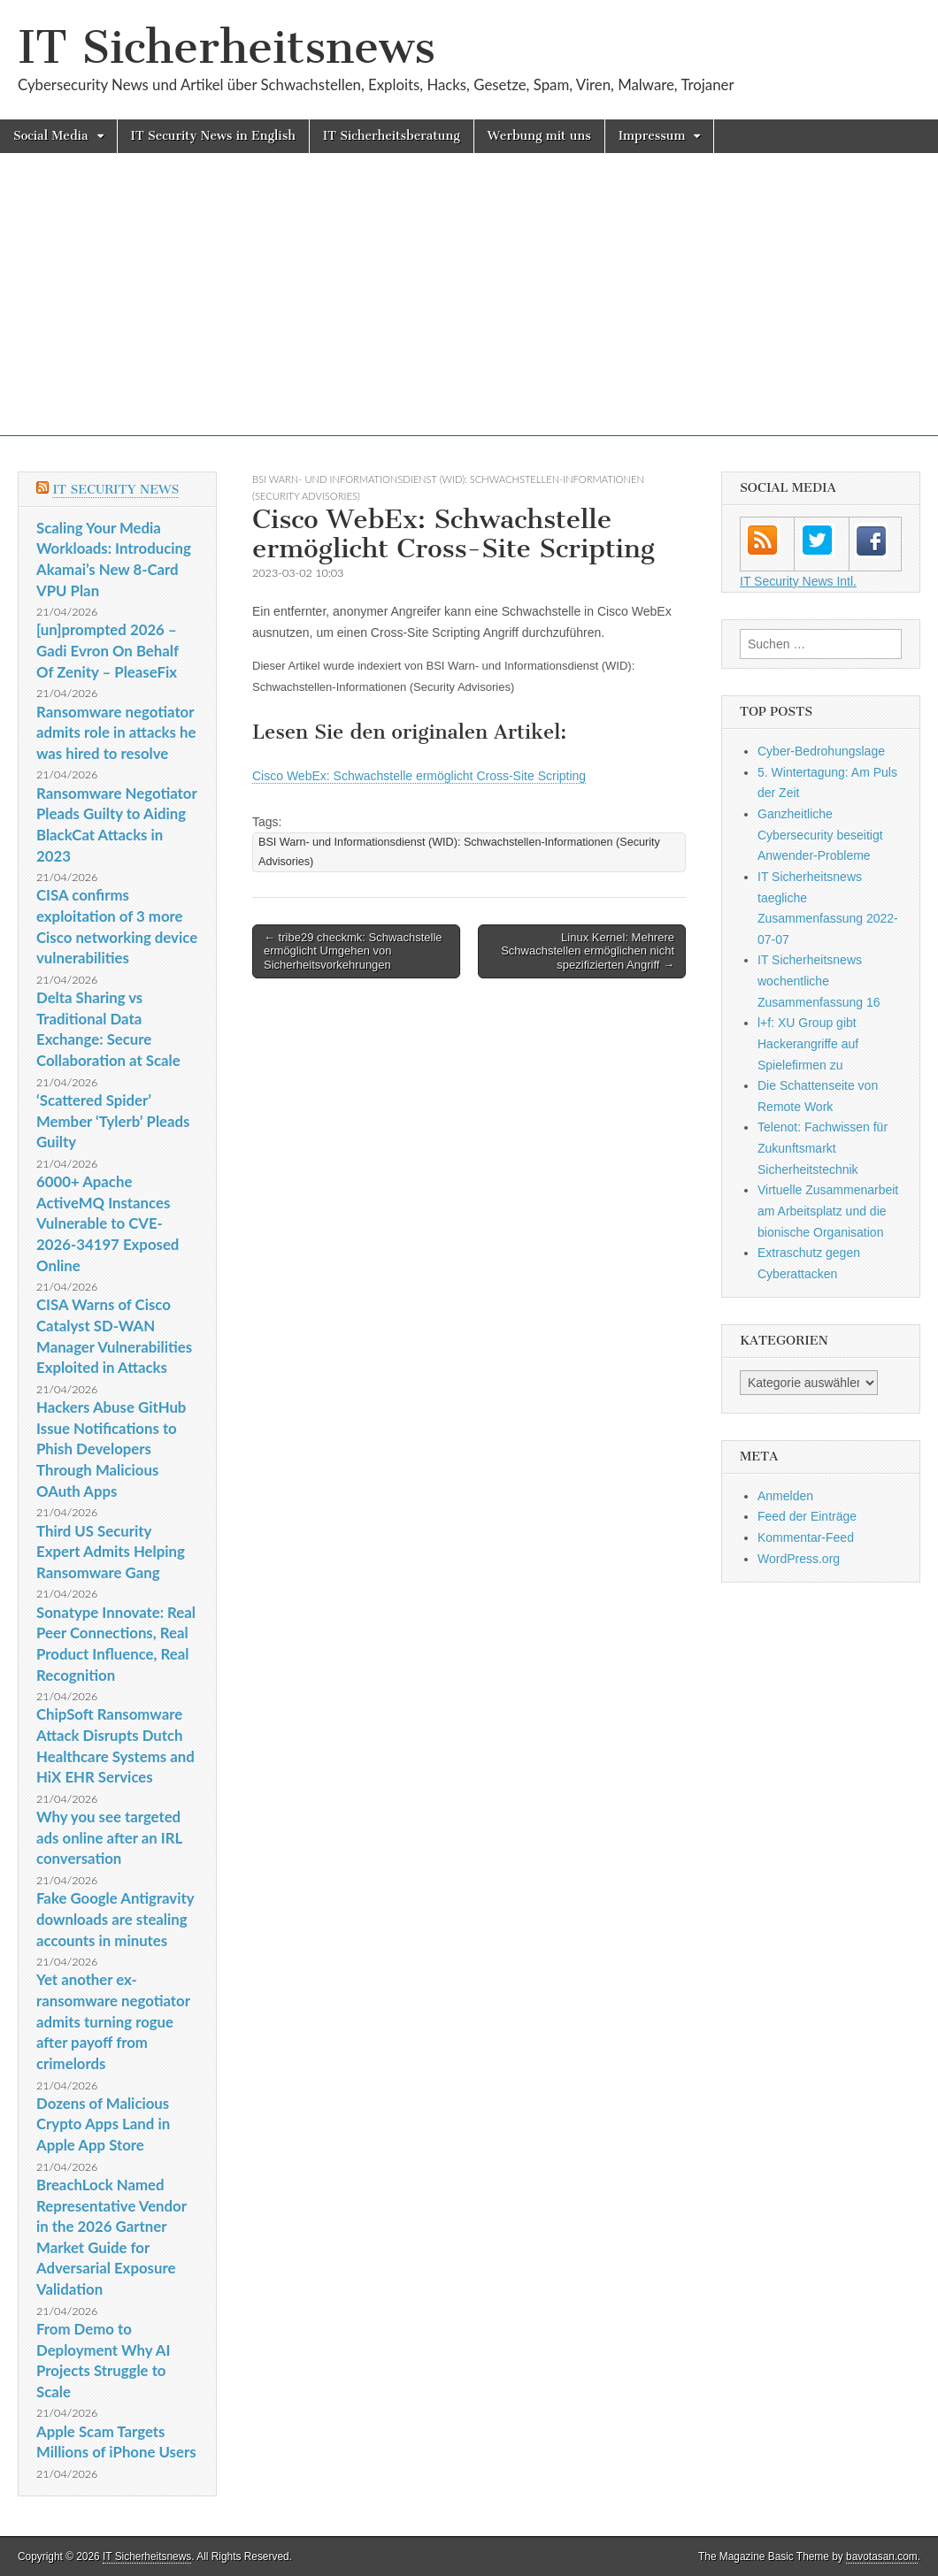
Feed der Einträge (807, 1516)
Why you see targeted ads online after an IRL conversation (109, 1837)
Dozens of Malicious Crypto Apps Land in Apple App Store (103, 2124)
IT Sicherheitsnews (226, 47)
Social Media (50, 135)
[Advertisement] (469, 312)
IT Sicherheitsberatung (391, 135)
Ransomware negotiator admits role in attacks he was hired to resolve (116, 732)
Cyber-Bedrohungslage (821, 751)
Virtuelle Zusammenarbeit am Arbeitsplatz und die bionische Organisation (827, 1210)
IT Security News (115, 489)
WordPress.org (798, 1559)
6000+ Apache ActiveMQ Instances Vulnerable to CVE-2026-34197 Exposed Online (107, 1223)
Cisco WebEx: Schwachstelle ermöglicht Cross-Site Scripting (419, 776)
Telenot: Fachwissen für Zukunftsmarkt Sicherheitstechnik (822, 1148)
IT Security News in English (213, 135)
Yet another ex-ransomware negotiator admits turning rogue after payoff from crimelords (113, 2021)
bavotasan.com (882, 2556)
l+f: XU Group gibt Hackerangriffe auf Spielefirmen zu (807, 1043)
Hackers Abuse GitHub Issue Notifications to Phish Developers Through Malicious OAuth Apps (111, 1449)
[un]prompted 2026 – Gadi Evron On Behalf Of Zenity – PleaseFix (107, 650)
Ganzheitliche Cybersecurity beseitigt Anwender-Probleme (820, 834)
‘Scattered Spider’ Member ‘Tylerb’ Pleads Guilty (112, 1121)
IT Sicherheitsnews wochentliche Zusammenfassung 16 (818, 980)
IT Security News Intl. (798, 581)
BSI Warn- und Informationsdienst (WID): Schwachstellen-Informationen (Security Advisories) (459, 851)
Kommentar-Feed (805, 1537)
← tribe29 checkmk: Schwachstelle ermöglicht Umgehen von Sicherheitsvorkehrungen (353, 951)
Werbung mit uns (539, 135)
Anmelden (785, 1496)
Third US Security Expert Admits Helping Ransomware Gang (110, 1552)
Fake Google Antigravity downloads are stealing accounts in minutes (115, 1919)
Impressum (652, 135)
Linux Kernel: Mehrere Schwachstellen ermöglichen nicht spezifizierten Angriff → (587, 951)
